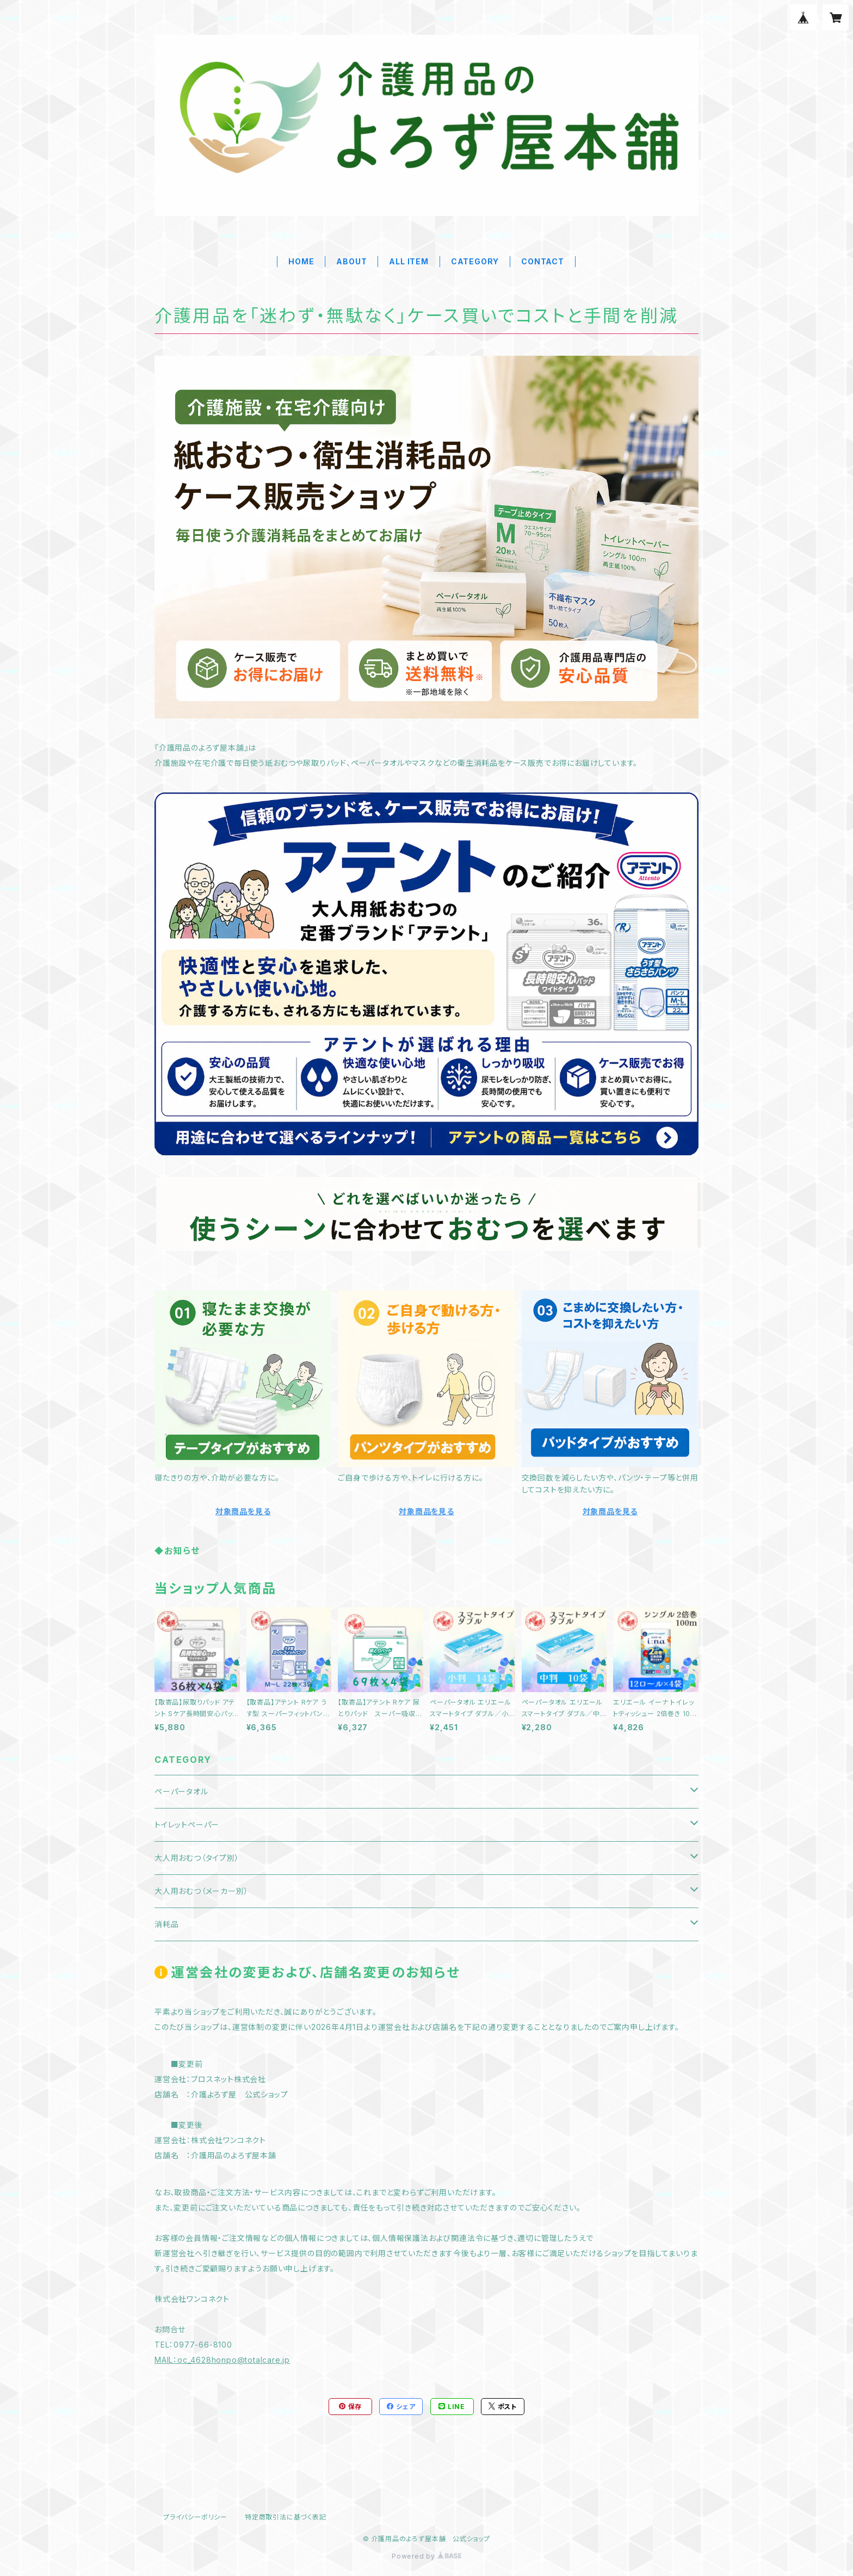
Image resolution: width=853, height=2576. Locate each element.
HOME (301, 261)
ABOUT (351, 261)
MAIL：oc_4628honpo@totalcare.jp (222, 2359)
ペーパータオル (181, 1791)
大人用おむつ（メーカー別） (201, 1891)
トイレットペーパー (186, 1824)
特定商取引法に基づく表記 (285, 2517)
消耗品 (166, 1924)
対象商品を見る (243, 1511)
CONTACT (542, 261)
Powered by (426, 2556)
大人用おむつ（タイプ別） (196, 1857)
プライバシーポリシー (195, 2517)
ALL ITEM (408, 261)
